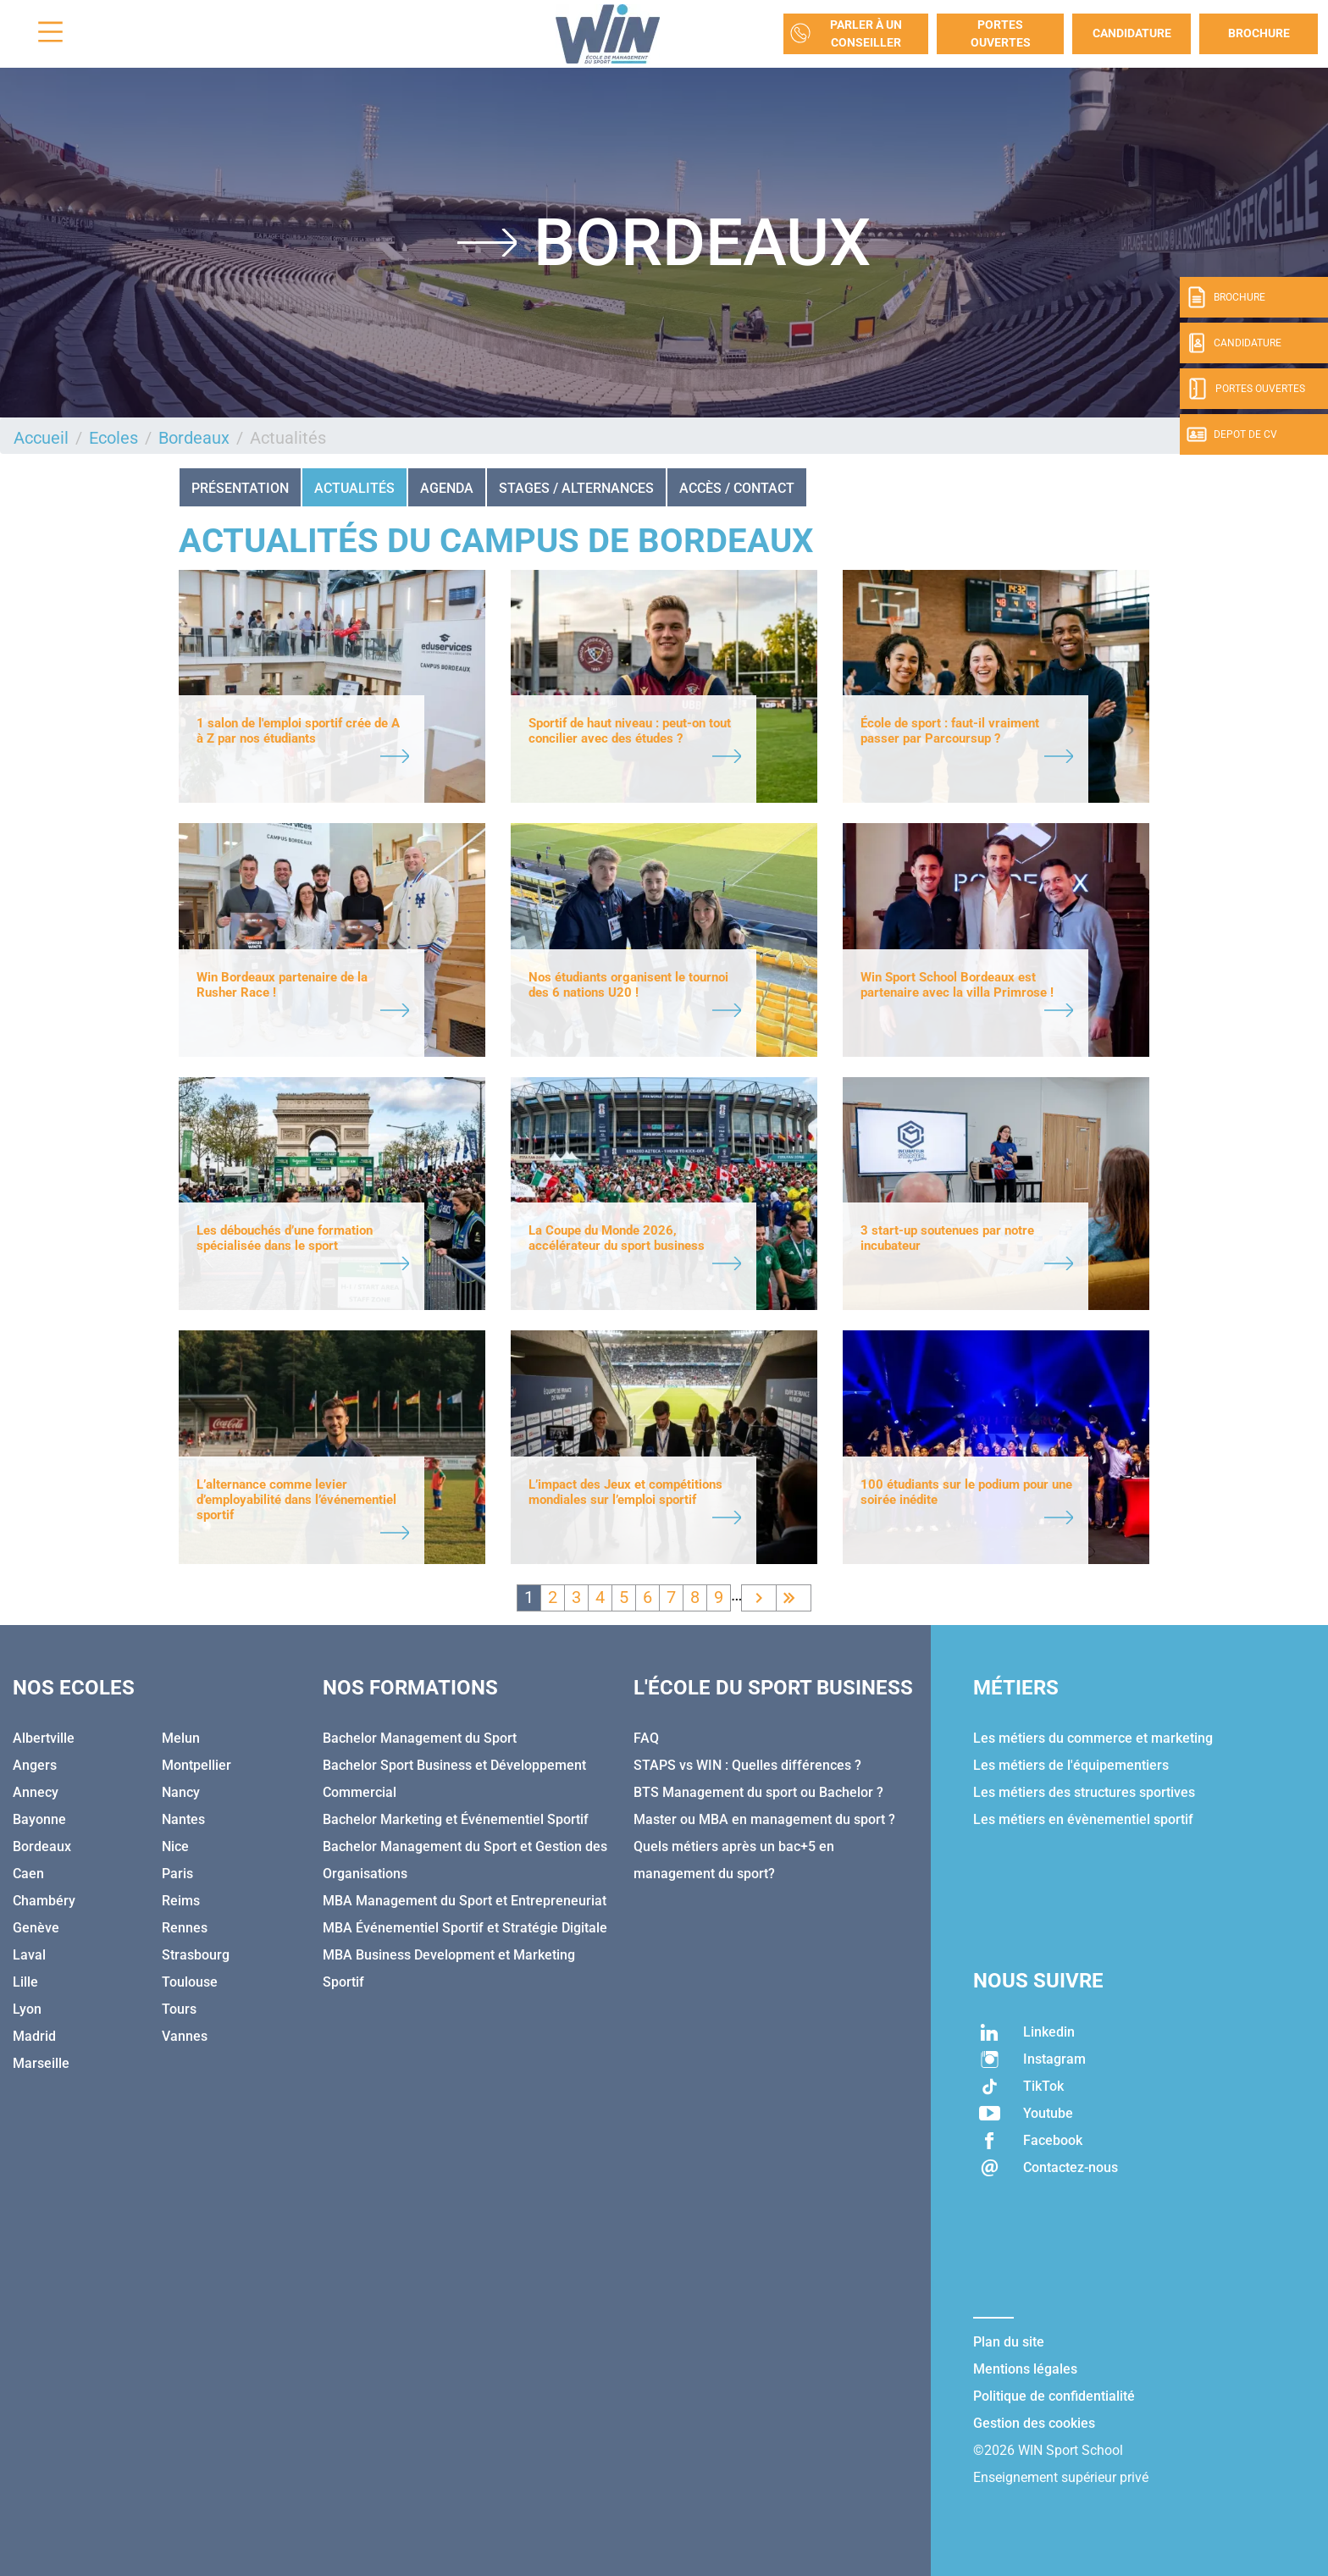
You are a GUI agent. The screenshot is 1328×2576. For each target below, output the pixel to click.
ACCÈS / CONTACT (736, 488)
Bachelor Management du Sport (420, 1738)
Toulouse (190, 1982)
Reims (181, 1901)
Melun (181, 1738)
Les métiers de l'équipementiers (1071, 1765)
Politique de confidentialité (1054, 2396)
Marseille (41, 2063)
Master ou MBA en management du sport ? (764, 1819)
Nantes (183, 1819)
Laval (29, 1955)
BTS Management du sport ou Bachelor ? (758, 1792)
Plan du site (1008, 2342)
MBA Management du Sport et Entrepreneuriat (464, 1901)
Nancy (181, 1792)
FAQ (646, 1738)
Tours (179, 2009)
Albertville (44, 1738)
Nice (175, 1846)
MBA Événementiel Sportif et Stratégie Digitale (465, 1928)
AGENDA (446, 488)
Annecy (35, 1792)
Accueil (41, 438)
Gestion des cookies (1034, 2423)
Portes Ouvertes (1001, 33)
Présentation (240, 488)
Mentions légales (1025, 2369)
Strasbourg (196, 1955)
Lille (25, 1982)
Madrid (34, 2036)
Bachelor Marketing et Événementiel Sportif (456, 1819)
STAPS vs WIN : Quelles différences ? (747, 1765)
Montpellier (196, 1765)
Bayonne (39, 1819)
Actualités (354, 488)
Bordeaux (194, 438)
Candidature (1132, 33)
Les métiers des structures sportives (1084, 1792)
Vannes (185, 2036)
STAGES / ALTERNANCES (576, 488)
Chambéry (44, 1901)
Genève (36, 1928)
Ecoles (113, 438)
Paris (177, 1874)
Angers (35, 1765)
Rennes (185, 1928)
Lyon (27, 2009)
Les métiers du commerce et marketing (1093, 1738)
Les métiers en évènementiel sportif (1083, 1819)
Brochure (1259, 33)
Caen (28, 1874)
